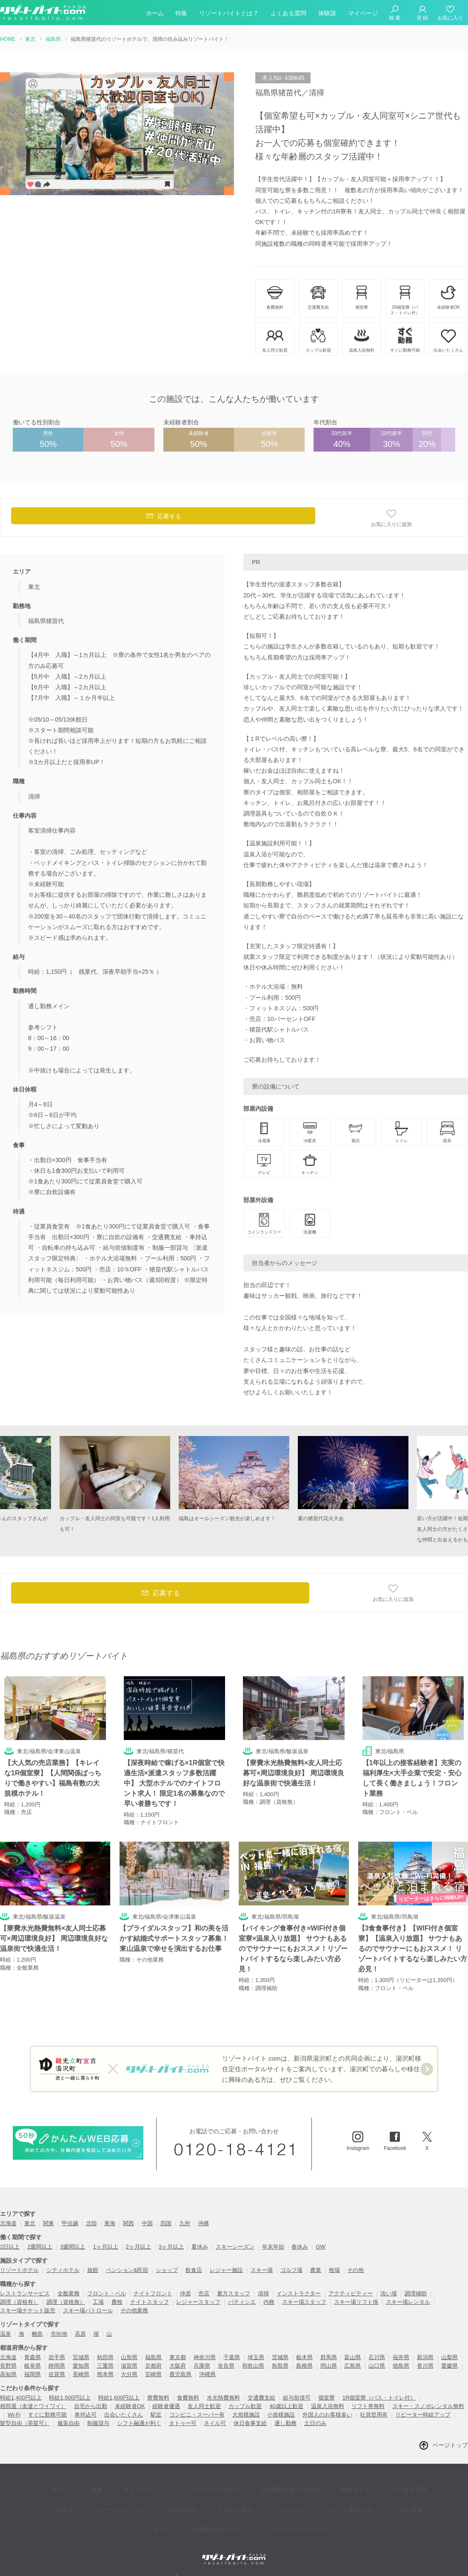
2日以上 (10, 2247)
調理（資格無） (65, 2303)
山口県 (376, 2366)
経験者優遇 (166, 2407)
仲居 (185, 2294)
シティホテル (63, 2271)
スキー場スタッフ (304, 2303)
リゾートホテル (19, 2271)
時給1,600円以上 (119, 2398)
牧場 (334, 2271)
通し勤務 (285, 2424)
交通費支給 (261, 2398)
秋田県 (105, 2358)
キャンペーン (126, 2486)
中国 (147, 2224)
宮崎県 (153, 2375)
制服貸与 (98, 2424)
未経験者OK (130, 2407)
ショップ (167, 2271)
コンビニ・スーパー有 (197, 2415)
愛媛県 (449, 2366)
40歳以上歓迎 (286, 2407)
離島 (37, 2334)
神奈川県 (205, 2358)
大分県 (129, 2375)
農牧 (117, 2303)
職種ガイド (321, 2486)
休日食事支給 (250, 2424)
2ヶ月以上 (138, 2247)
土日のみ (315, 2424)
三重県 (105, 2366)
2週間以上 (39, 2247)
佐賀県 (57, 2375)
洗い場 (388, 2294)
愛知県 (81, 2366)
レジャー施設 (226, 2271)
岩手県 (57, 2358)
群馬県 (328, 2358)
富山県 (352, 2358)
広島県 (352, 2366)
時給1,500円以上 (70, 2398)
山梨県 (449, 2358)
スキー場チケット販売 (27, 2311)
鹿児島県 (180, 2375)
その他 (355, 2271)
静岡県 (57, 2366)
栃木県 (304, 2358)
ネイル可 (215, 2424)
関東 (48, 2224)
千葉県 (231, 2358)
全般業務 (68, 2294)
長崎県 (81, 2375)
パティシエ (242, 2303)
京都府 (153, 2366)
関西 (128, 2224)
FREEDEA (148, 2499)
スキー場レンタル (408, 2303)
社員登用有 (374, 2415)
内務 (268, 2303)
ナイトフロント (153, 2294)
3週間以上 (72, 2247)
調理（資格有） (19, 2303)
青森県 (32, 2358)
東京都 (177, 2358)
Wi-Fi (14, 2415)
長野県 (8, 2366)
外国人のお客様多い (327, 2415)
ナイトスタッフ (149, 2303)
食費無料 (188, 2398)
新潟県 (425, 2358)
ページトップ (450, 2445)
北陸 (91, 2224)
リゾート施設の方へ (298, 2499)
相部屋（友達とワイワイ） (33, 2407)
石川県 (376, 2358)
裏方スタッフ (233, 2294)
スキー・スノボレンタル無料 (428, 2407)
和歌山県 (253, 2366)
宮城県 (81, 2358)
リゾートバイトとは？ (229, 14)
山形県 (129, 2358)
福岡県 (32, 2375)
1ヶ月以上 (105, 2247)
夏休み (199, 2247)
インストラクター (299, 2294)
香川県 (425, 2366)
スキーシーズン (235, 2247)
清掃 (263, 2294)
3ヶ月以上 (171, 2247)
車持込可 (85, 2415)
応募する (163, 518)
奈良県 (226, 2366)
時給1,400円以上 (21, 2398)
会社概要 (351, 2499)
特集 (181, 14)
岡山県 (328, 2366)
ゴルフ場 (291, 2271)
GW (320, 2247)
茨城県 (280, 2358)
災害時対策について (194, 2512)
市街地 (59, 2334)
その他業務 (134, 2311)
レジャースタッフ (198, 2303)
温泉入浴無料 (327, 2407)
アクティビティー (350, 2294)
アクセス (390, 2499)
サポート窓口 (195, 2499)
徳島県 (401, 2366)
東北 (29, 2224)
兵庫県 (202, 2366)
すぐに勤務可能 (47, 2415)
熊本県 (105, 2375)
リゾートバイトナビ (93, 2499)
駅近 (156, 2415)
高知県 (8, 2375)
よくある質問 (288, 14)
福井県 (401, 2358)
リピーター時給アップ (423, 2415)
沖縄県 (207, 2375)
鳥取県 (280, 2366)
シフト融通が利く (139, 2424)
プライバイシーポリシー (268, 2512)
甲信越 (70, 2224)
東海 (109, 2224)
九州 (184, 2224)
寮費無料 (158, 2398)
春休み (299, 2247)
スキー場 (262, 2271)
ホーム (155, 14)
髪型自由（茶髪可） (25, 2424)
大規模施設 (246, 2415)
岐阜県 (32, 2366)
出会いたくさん (123, 2415)
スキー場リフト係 (356, 2303)
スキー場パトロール (88, 2311)
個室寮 (326, 2398)
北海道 (8, 2224)
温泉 (5, 2334)
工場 (98, 2303)
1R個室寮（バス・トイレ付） (379, 2398)
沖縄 (203, 2224)
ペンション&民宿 (127, 2271)
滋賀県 (129, 2366)
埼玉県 (256, 2358)
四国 (165, 2224)
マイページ (363, 14)
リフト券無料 (368, 2407)
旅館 (92, 2271)
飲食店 (193, 2271)
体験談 (327, 14)
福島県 (153, 2358)
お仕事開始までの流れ (262, 2486)
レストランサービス (25, 2294)
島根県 (304, 2366)
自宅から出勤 (90, 2407)
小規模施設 (281, 2415)
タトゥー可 (183, 2424)
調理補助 (416, 2294)
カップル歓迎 (245, 2407)
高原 (80, 2334)
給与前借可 (297, 2398)
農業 (315, 2271)
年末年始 (273, 2247)
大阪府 (177, 2366)
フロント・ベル (106, 2294)
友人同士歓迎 (204, 2407)
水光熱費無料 (223, 2398)
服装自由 (68, 2424)
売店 (203, 2294)
